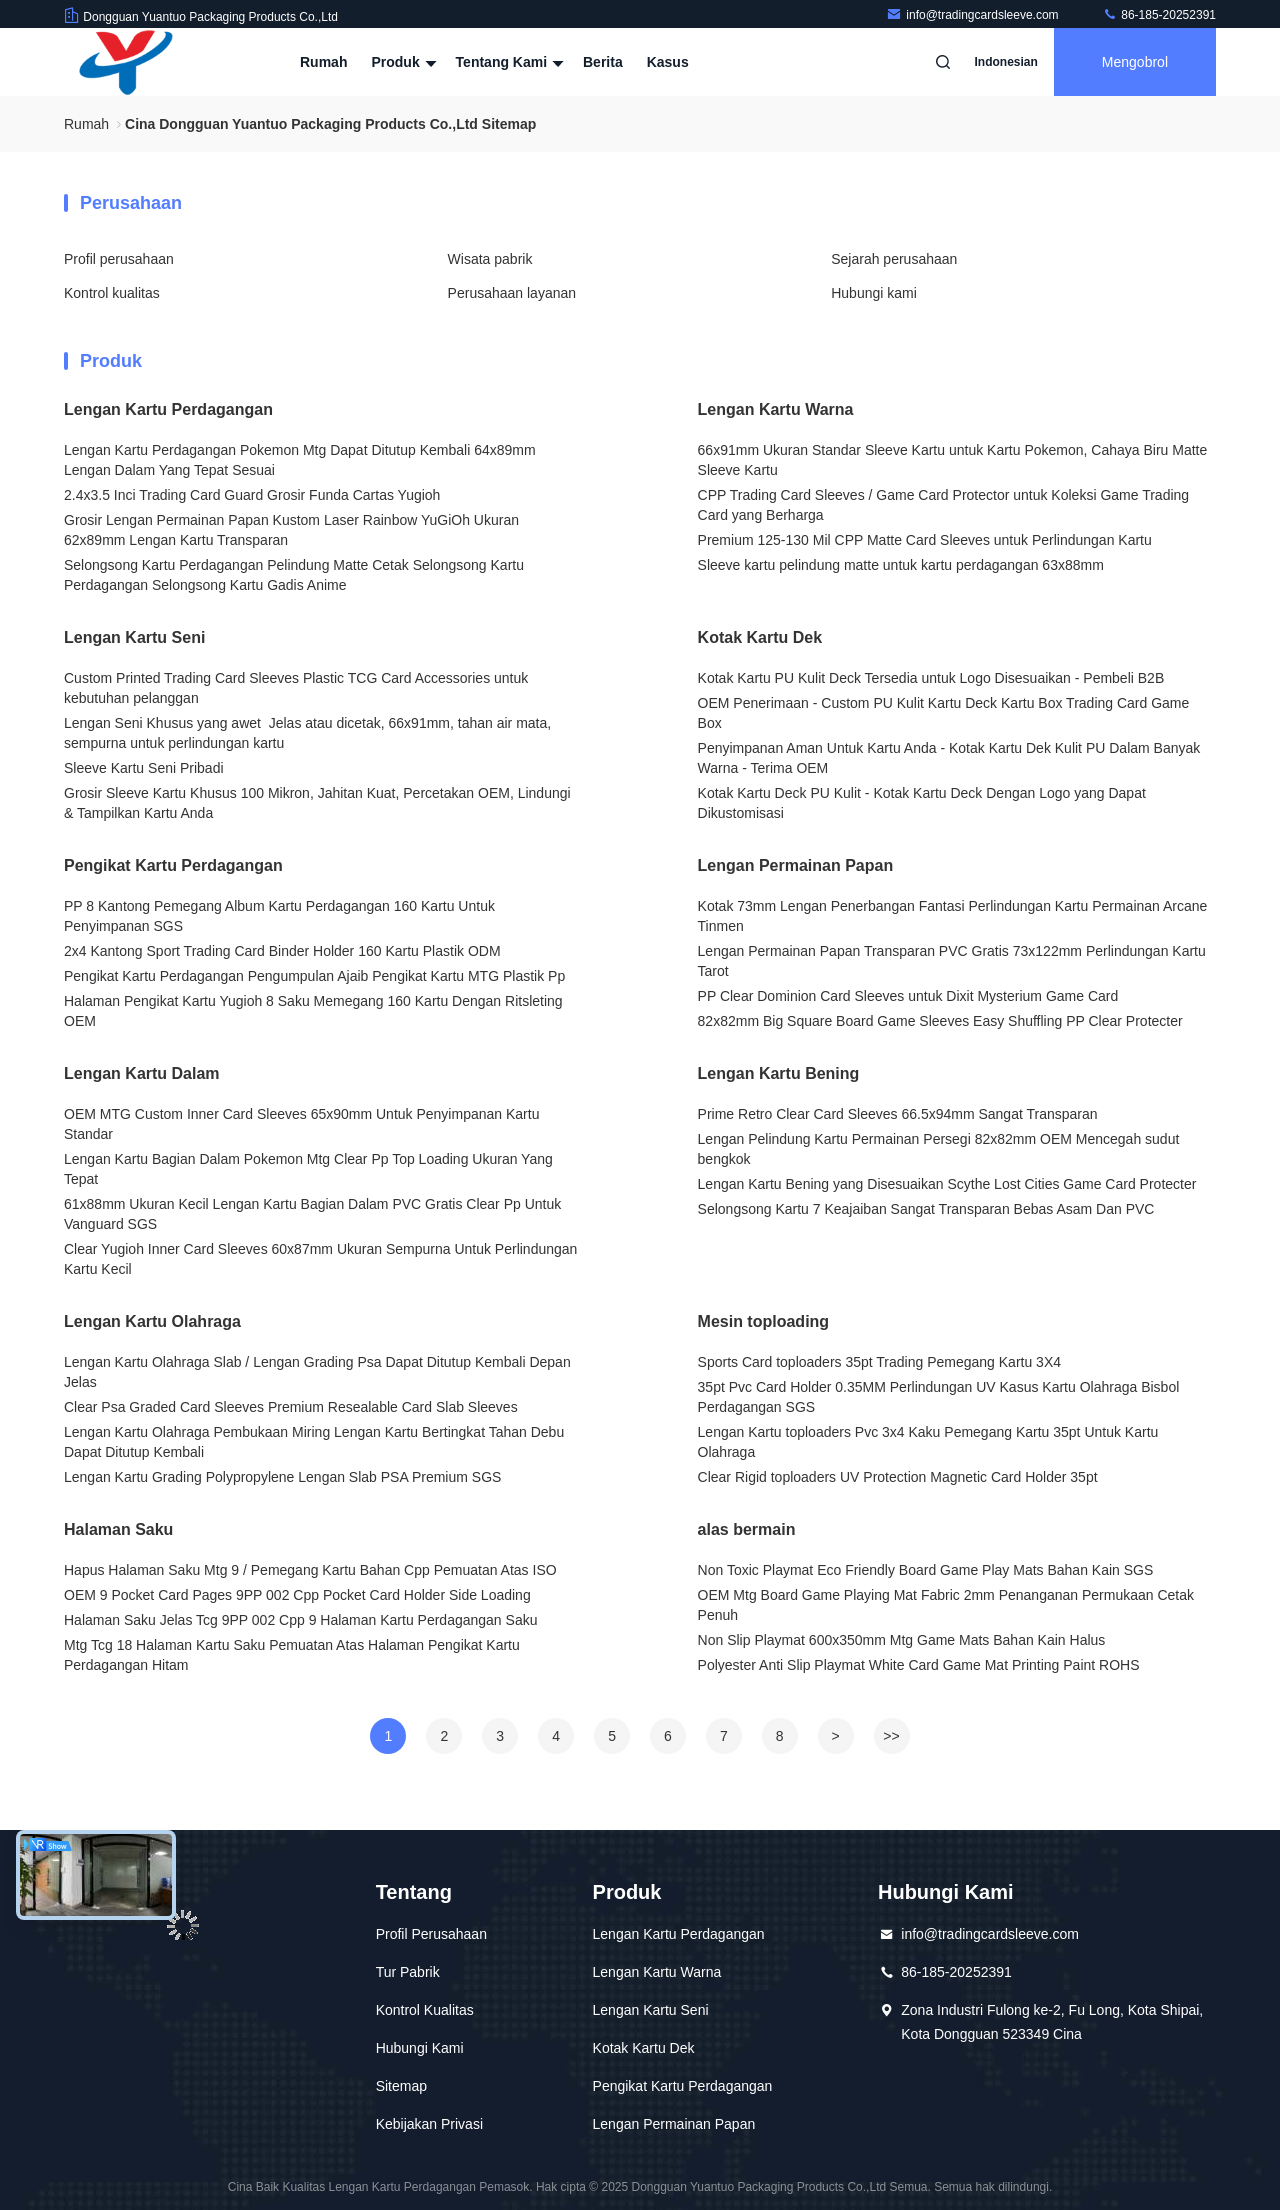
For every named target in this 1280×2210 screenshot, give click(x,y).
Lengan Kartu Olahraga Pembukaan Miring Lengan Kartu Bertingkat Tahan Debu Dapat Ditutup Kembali (314, 1442)
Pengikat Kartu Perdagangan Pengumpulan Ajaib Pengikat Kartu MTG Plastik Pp (314, 976)
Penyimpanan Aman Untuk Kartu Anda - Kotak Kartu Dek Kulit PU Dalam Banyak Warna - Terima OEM (949, 758)
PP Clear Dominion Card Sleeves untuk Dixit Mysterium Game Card (908, 996)
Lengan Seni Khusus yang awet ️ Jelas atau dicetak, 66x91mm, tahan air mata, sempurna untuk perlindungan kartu (307, 733)
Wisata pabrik (490, 259)
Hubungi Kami (420, 2048)
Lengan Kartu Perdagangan (168, 409)
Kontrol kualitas (112, 293)
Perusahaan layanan (512, 293)
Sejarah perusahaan (894, 259)
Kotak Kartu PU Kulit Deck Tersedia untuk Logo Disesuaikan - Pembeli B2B (931, 678)
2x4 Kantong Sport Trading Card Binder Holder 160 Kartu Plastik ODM (282, 951)
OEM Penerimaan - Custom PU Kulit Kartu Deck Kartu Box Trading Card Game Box (944, 713)
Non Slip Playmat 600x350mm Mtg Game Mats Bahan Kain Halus (902, 1640)
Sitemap (401, 2086)
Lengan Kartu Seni (134, 637)
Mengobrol (1135, 62)
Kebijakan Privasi (429, 2124)
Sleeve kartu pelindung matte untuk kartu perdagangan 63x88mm (901, 565)
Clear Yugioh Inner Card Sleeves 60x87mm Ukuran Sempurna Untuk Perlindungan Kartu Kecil (320, 1259)
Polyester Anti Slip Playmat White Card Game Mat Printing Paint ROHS (919, 1665)
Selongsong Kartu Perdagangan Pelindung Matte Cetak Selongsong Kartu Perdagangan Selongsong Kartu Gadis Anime (294, 575)
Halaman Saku (118, 1529)
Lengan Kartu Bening (779, 1073)
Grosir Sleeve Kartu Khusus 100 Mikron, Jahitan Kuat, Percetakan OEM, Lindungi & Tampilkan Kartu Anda (317, 803)
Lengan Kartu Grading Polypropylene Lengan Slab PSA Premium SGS (282, 1477)
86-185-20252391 (1159, 15)
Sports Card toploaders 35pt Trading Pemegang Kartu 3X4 (879, 1362)
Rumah (323, 62)
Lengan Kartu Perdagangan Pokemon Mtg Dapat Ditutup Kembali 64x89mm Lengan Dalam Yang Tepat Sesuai (300, 460)
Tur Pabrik (408, 1972)
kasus (668, 62)
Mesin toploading (764, 1321)
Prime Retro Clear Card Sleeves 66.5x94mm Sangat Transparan (898, 1114)
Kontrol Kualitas (425, 2010)
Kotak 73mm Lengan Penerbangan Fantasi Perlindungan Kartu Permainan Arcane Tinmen (953, 916)
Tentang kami (507, 62)
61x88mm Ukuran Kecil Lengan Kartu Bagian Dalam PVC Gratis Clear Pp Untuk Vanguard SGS (312, 1214)
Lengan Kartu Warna (776, 409)
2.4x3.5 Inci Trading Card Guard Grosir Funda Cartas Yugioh (252, 495)
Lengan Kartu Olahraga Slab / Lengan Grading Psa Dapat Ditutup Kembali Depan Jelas (317, 1372)
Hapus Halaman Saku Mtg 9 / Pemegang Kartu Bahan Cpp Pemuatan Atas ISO (310, 1570)
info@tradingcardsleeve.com (974, 15)
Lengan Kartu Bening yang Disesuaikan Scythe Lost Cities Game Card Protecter (947, 1184)
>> (891, 1736)
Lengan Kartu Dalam (142, 1073)
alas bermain (747, 1529)
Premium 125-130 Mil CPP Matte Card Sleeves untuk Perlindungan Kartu (925, 540)
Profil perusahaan (119, 259)
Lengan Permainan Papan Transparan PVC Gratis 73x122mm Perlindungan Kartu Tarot (952, 961)
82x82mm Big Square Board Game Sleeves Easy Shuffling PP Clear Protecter (940, 1021)
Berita (603, 62)
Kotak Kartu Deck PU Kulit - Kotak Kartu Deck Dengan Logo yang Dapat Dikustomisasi (922, 803)
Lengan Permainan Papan (796, 865)
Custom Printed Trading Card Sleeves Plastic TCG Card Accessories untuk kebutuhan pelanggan (296, 688)
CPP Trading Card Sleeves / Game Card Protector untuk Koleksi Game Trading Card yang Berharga (944, 505)
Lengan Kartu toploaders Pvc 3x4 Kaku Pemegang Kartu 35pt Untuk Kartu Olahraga (928, 1442)
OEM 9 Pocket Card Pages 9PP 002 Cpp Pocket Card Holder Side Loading (297, 1595)
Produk (401, 62)
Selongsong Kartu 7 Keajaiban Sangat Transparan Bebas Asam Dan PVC (926, 1209)
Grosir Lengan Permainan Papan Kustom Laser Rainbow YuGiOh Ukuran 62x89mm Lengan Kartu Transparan (291, 530)
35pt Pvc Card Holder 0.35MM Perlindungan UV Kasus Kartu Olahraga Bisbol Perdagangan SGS (939, 1397)
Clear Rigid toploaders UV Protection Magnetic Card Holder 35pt (898, 1477)
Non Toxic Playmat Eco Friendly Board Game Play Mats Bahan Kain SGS (926, 1570)
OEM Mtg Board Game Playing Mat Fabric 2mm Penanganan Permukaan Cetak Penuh (946, 1605)
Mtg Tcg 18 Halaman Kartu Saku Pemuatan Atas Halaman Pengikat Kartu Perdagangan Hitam (292, 1655)
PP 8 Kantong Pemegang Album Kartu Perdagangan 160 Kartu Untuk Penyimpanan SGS (279, 916)
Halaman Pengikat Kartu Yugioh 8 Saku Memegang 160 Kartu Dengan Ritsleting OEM (313, 1011)
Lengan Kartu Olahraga (152, 1321)
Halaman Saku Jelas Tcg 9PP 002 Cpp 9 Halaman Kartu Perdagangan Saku (300, 1620)
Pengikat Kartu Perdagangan (173, 865)
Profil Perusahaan (431, 1934)
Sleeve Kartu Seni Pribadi (144, 768)
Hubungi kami (874, 293)
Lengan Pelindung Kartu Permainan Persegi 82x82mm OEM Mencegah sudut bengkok (939, 1149)
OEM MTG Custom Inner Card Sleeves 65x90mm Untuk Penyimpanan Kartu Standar (301, 1124)
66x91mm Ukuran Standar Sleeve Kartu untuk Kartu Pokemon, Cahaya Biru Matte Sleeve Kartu (953, 460)
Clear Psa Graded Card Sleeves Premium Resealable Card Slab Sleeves (291, 1407)
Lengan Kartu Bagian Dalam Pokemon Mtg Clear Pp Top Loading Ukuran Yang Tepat (308, 1169)
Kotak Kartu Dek (760, 637)
